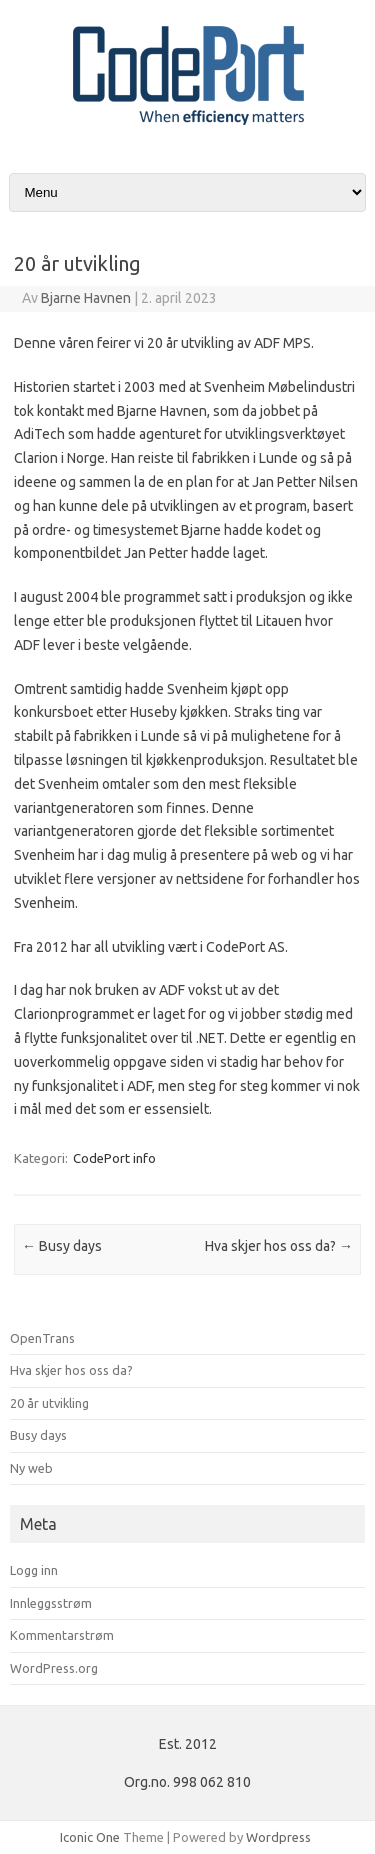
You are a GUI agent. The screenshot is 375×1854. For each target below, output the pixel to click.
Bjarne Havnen (86, 298)
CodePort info (114, 1158)
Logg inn (34, 1570)
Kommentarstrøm (62, 1635)
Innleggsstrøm (51, 1603)
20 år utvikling (49, 1403)
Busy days (62, 1246)
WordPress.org (54, 1668)
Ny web (31, 1468)
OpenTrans (42, 1338)
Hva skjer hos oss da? (279, 1246)
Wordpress (278, 1837)
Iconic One (90, 1837)
